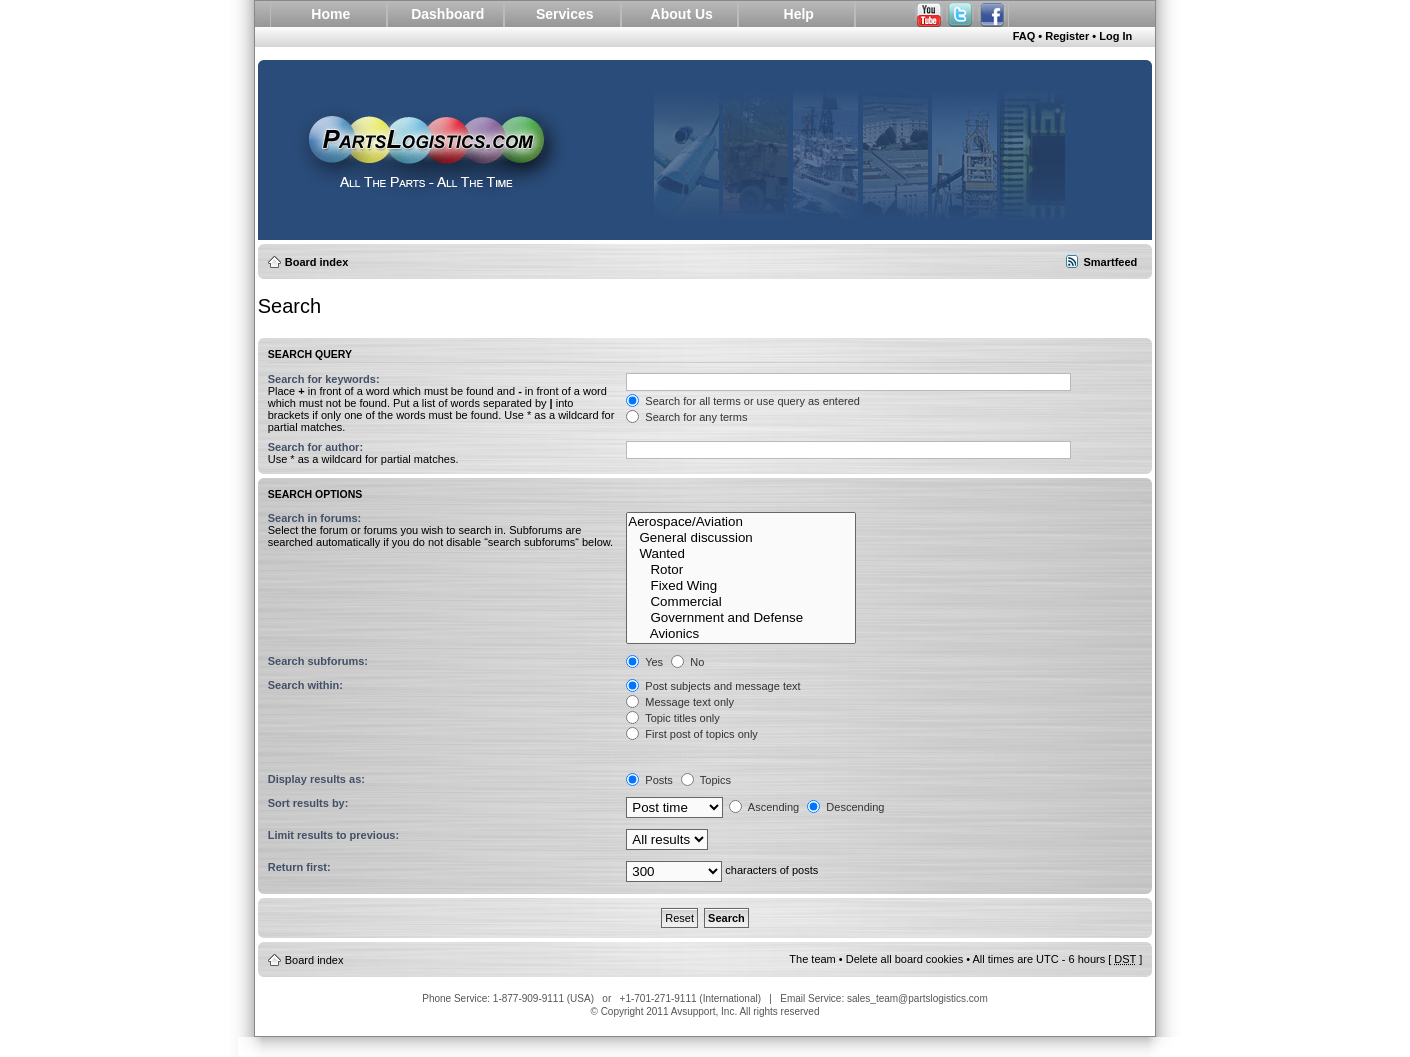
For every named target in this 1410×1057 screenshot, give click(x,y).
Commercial (741, 602)
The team (812, 959)
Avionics (741, 634)
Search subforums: (318, 661)
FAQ (1024, 36)
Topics (706, 780)
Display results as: (316, 779)
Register (1067, 36)
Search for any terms (686, 417)
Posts (649, 780)
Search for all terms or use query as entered (743, 401)
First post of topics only (692, 734)
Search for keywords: (324, 379)
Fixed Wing (741, 586)
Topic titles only (672, 718)
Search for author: (315, 447)
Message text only (680, 702)
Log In (1115, 36)
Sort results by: (308, 803)
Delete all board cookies (904, 959)
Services (565, 14)
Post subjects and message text (713, 686)
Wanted (741, 554)
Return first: (299, 867)
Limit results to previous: (333, 835)
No (687, 662)
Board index (317, 262)
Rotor (741, 570)
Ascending (764, 807)
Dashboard (447, 14)
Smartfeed (1110, 262)
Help (799, 14)
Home (330, 14)
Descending (845, 807)
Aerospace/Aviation (741, 522)
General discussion (741, 538)
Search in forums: (315, 518)
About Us (682, 14)
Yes (644, 662)
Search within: (305, 685)
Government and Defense (741, 618)
